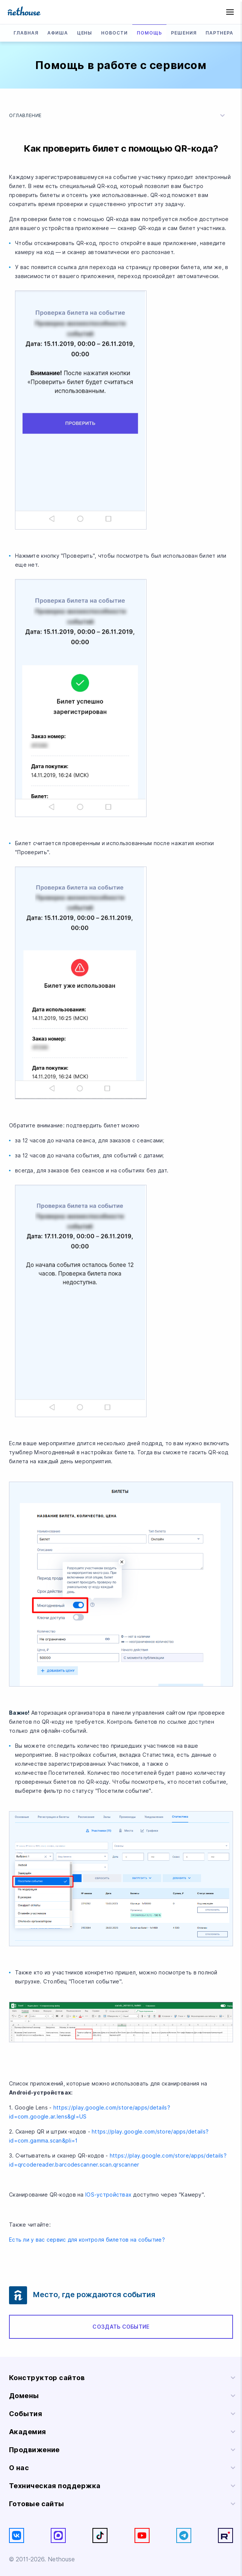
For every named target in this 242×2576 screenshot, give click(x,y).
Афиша (57, 33)
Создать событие (120, 2327)
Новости (114, 33)
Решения (184, 33)
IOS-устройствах (108, 2195)
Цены (84, 33)
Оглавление (118, 115)
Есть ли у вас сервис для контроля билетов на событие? (87, 2240)
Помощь (149, 33)
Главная (26, 33)
